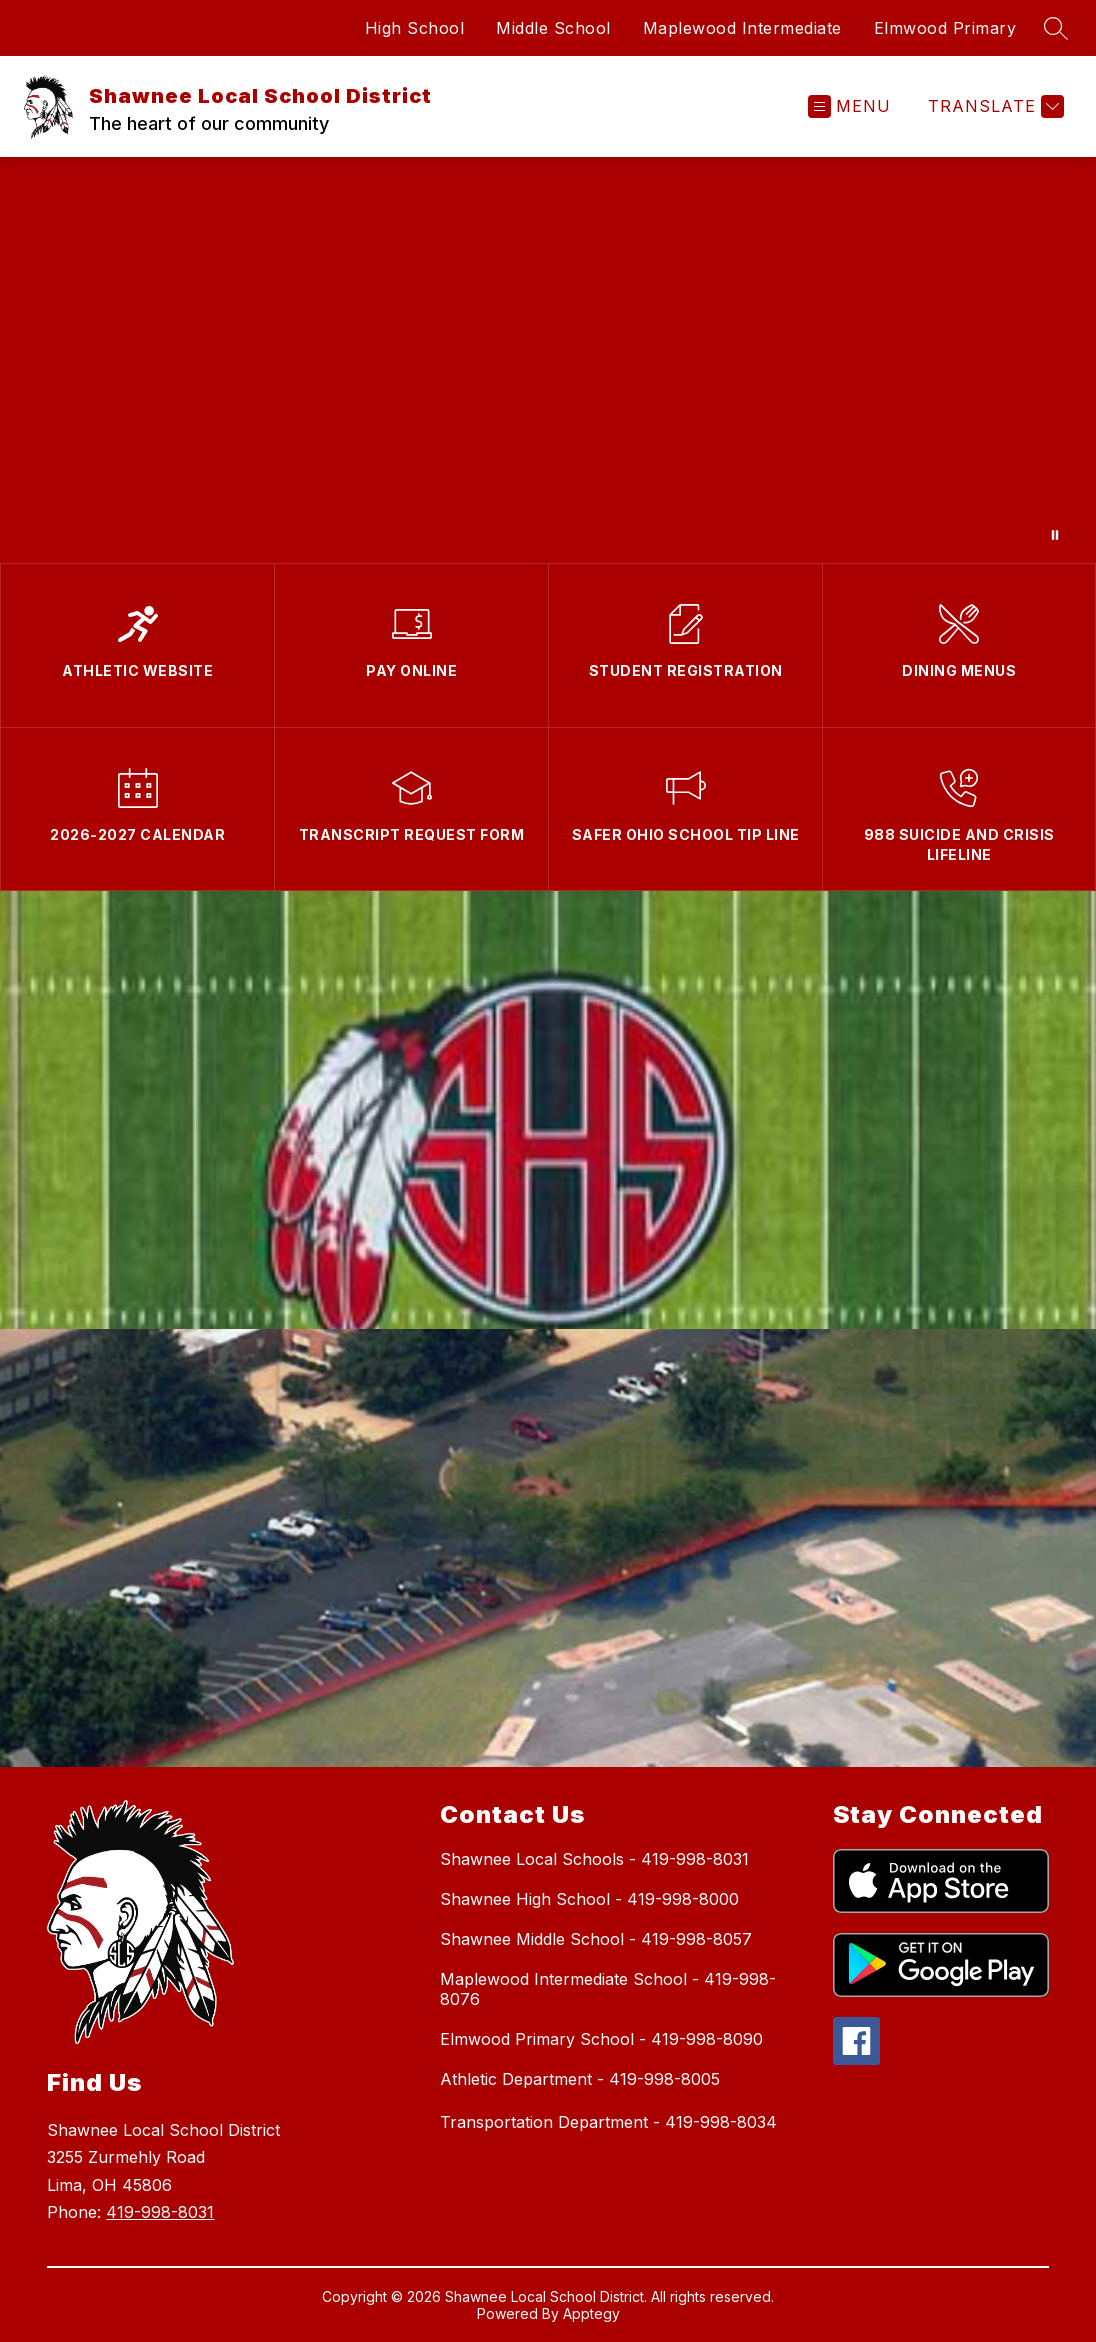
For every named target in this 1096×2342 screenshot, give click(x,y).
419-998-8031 (160, 2212)
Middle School (553, 28)
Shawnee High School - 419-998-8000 (589, 1899)
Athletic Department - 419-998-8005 (580, 2079)
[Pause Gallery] (1055, 535)
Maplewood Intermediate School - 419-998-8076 (608, 1989)
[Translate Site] (993, 106)
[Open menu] (849, 106)
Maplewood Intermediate (742, 28)
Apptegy (591, 2313)
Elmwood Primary (945, 28)
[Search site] (1056, 28)
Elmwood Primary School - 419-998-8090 (601, 2039)
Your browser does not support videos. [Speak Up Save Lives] (548, 360)
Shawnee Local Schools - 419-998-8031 (594, 1859)
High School (415, 28)
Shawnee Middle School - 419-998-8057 (596, 1939)
